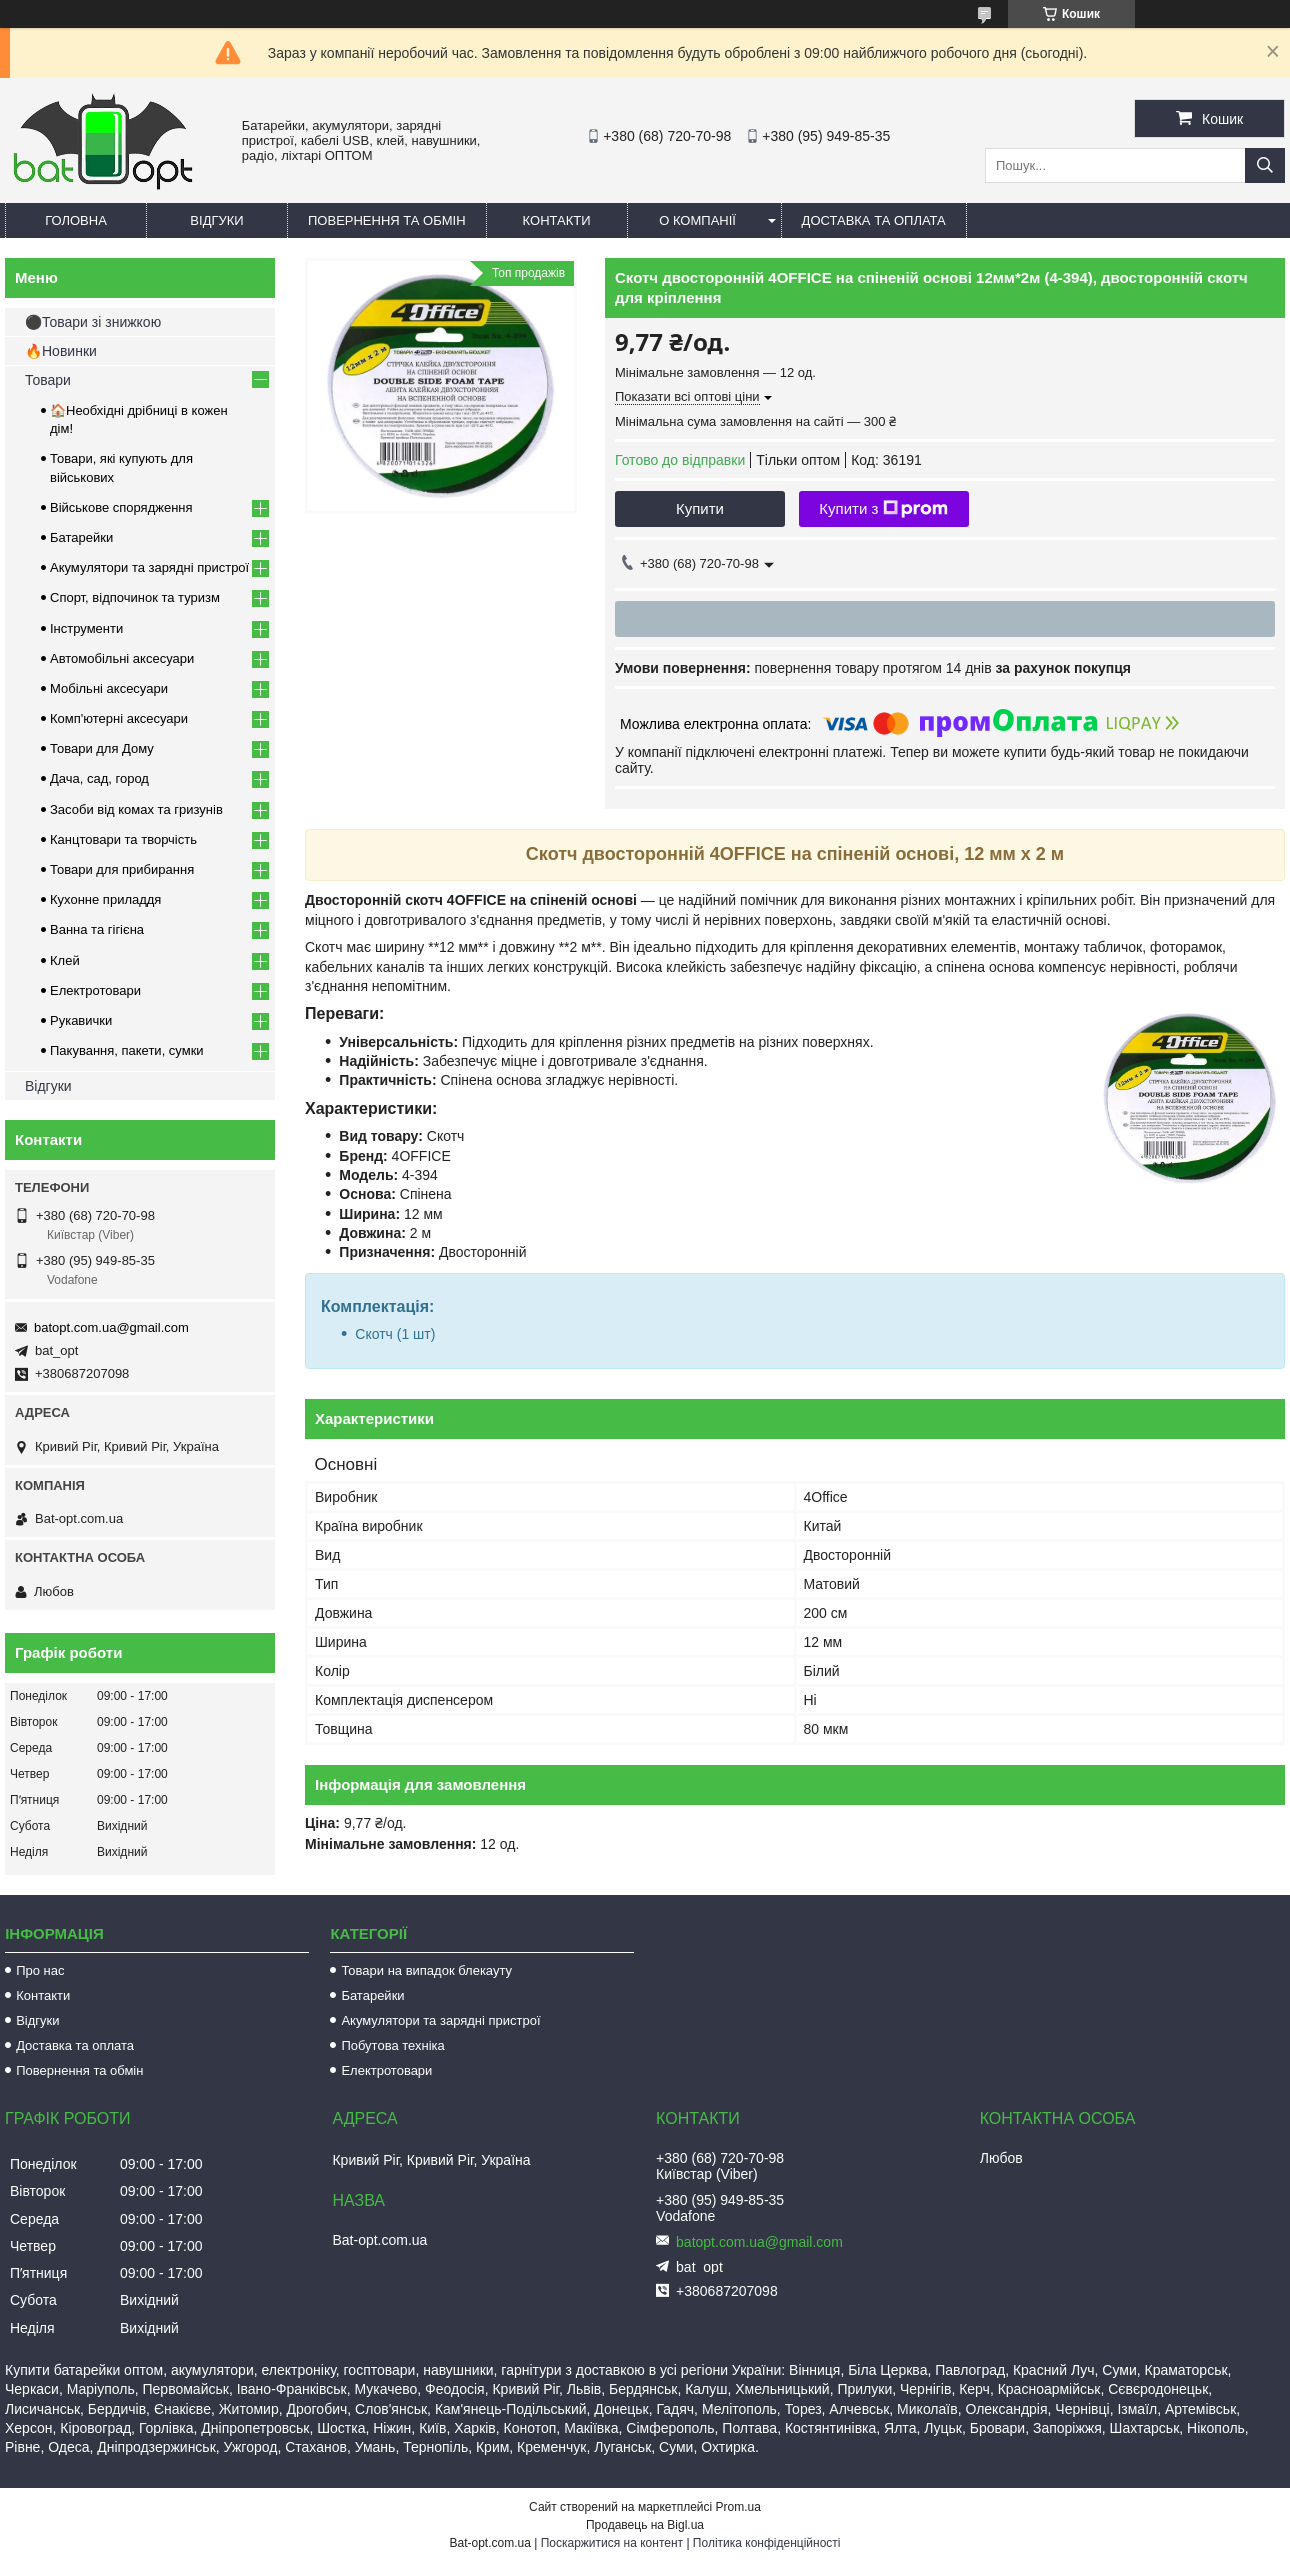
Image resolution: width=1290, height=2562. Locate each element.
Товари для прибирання (122, 869)
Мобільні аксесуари (109, 688)
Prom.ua (738, 2507)
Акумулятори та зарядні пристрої (149, 567)
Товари (48, 380)
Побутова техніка (392, 2045)
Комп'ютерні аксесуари (119, 718)
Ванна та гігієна (97, 929)
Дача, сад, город (99, 778)
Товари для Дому (102, 748)
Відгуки (216, 220)
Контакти (557, 220)
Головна (76, 220)
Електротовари (95, 990)
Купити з (883, 509)
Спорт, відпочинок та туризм (135, 597)
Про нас (40, 1970)
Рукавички (81, 1020)
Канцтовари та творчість (123, 839)
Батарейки (81, 537)
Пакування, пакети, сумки (127, 1050)
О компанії (697, 220)
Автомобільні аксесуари (122, 658)
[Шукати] (1265, 165)
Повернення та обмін (387, 220)
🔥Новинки (61, 351)
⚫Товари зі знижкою (93, 322)
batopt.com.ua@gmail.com (111, 1327)
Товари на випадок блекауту (426, 1970)
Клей (65, 960)
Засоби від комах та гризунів (136, 809)
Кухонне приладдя (105, 899)
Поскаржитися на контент (612, 2543)
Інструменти (86, 628)
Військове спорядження (121, 507)
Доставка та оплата (874, 220)
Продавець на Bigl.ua (645, 2525)
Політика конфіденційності (767, 2543)
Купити (700, 508)
